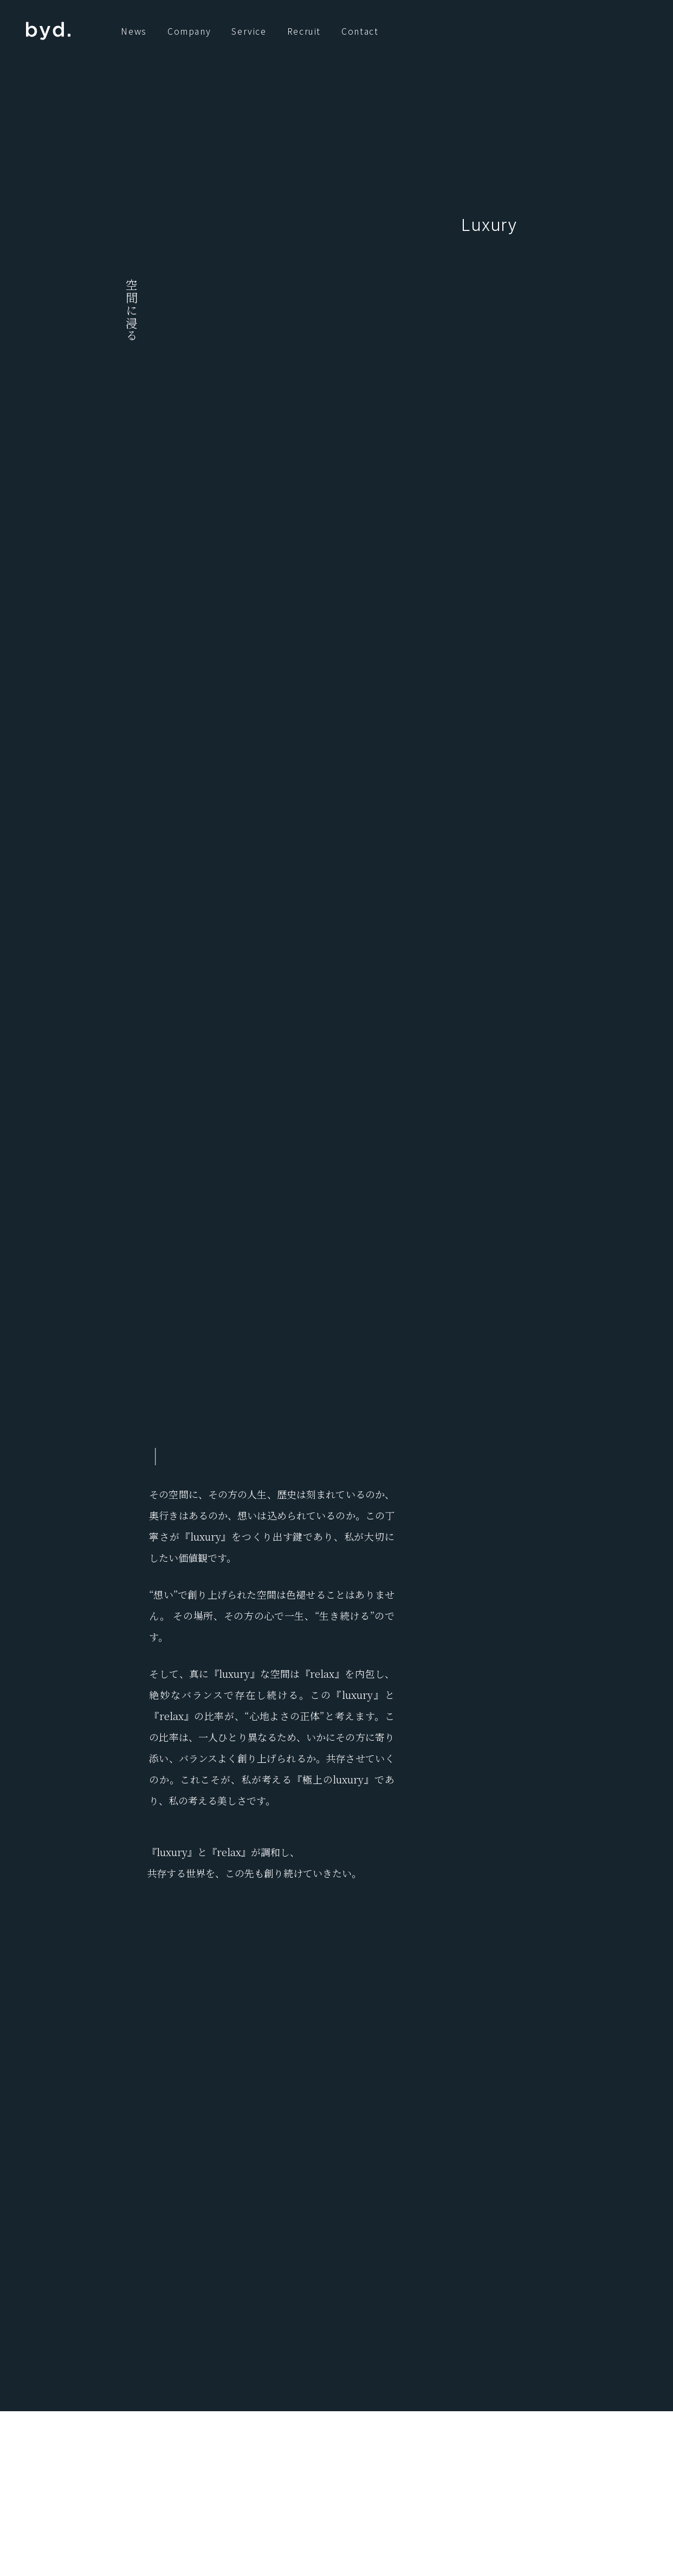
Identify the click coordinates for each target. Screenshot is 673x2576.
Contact (359, 30)
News (133, 30)
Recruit (304, 30)
